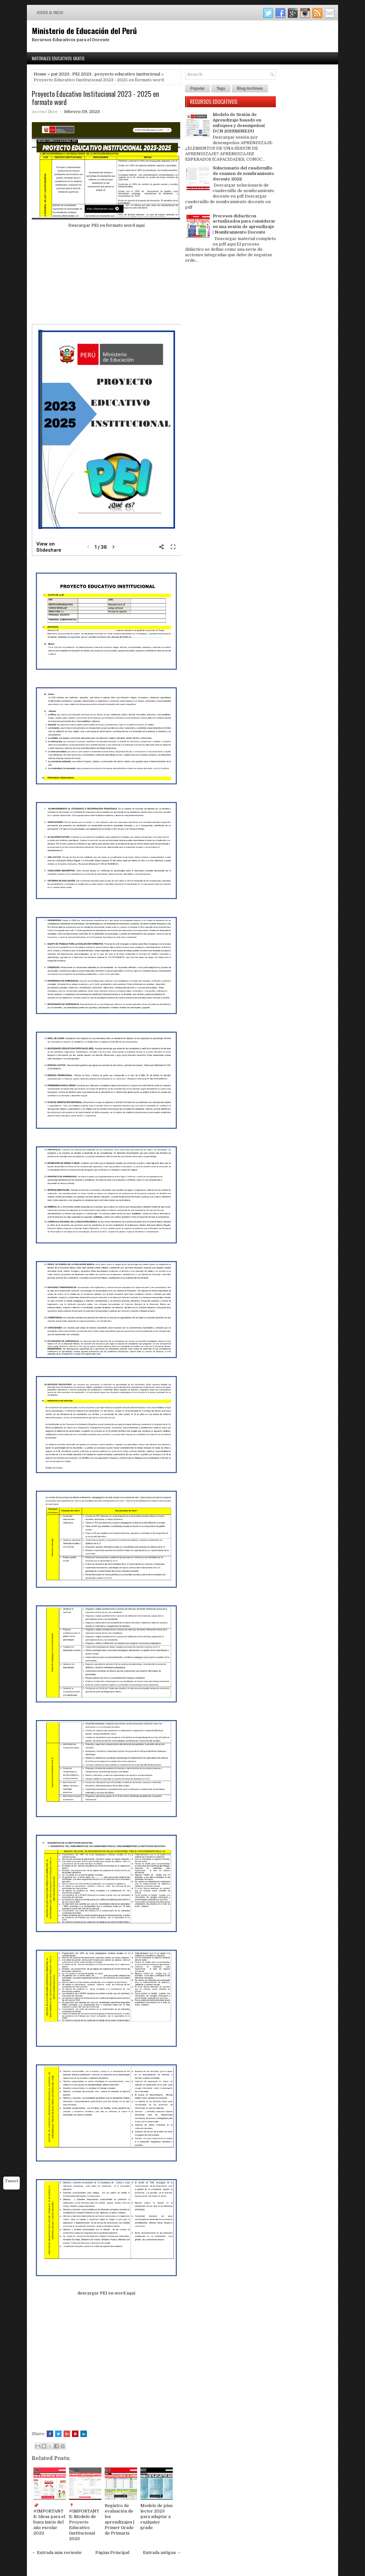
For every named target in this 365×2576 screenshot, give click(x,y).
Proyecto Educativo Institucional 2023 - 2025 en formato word (95, 97)
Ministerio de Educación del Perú (84, 30)
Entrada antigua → (162, 2552)
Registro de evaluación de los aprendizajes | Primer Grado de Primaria (119, 2519)
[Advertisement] (106, 278)
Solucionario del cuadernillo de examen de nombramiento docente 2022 (243, 173)
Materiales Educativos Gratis (58, 58)
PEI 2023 (81, 74)
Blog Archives (250, 88)
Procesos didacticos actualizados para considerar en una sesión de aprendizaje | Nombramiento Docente (244, 224)
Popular (197, 88)
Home (40, 74)
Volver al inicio (50, 12)
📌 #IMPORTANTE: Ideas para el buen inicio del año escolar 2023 (49, 2519)
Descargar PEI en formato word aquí (106, 225)
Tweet (11, 2181)
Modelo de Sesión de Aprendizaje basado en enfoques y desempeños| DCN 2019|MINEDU (239, 122)
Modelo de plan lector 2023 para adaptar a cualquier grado (156, 2516)
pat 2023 (60, 74)
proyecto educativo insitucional (127, 74)
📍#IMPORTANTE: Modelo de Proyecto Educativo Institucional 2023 (84, 2522)
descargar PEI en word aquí (106, 2293)
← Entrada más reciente (57, 2552)
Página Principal (112, 2552)
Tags (221, 88)
